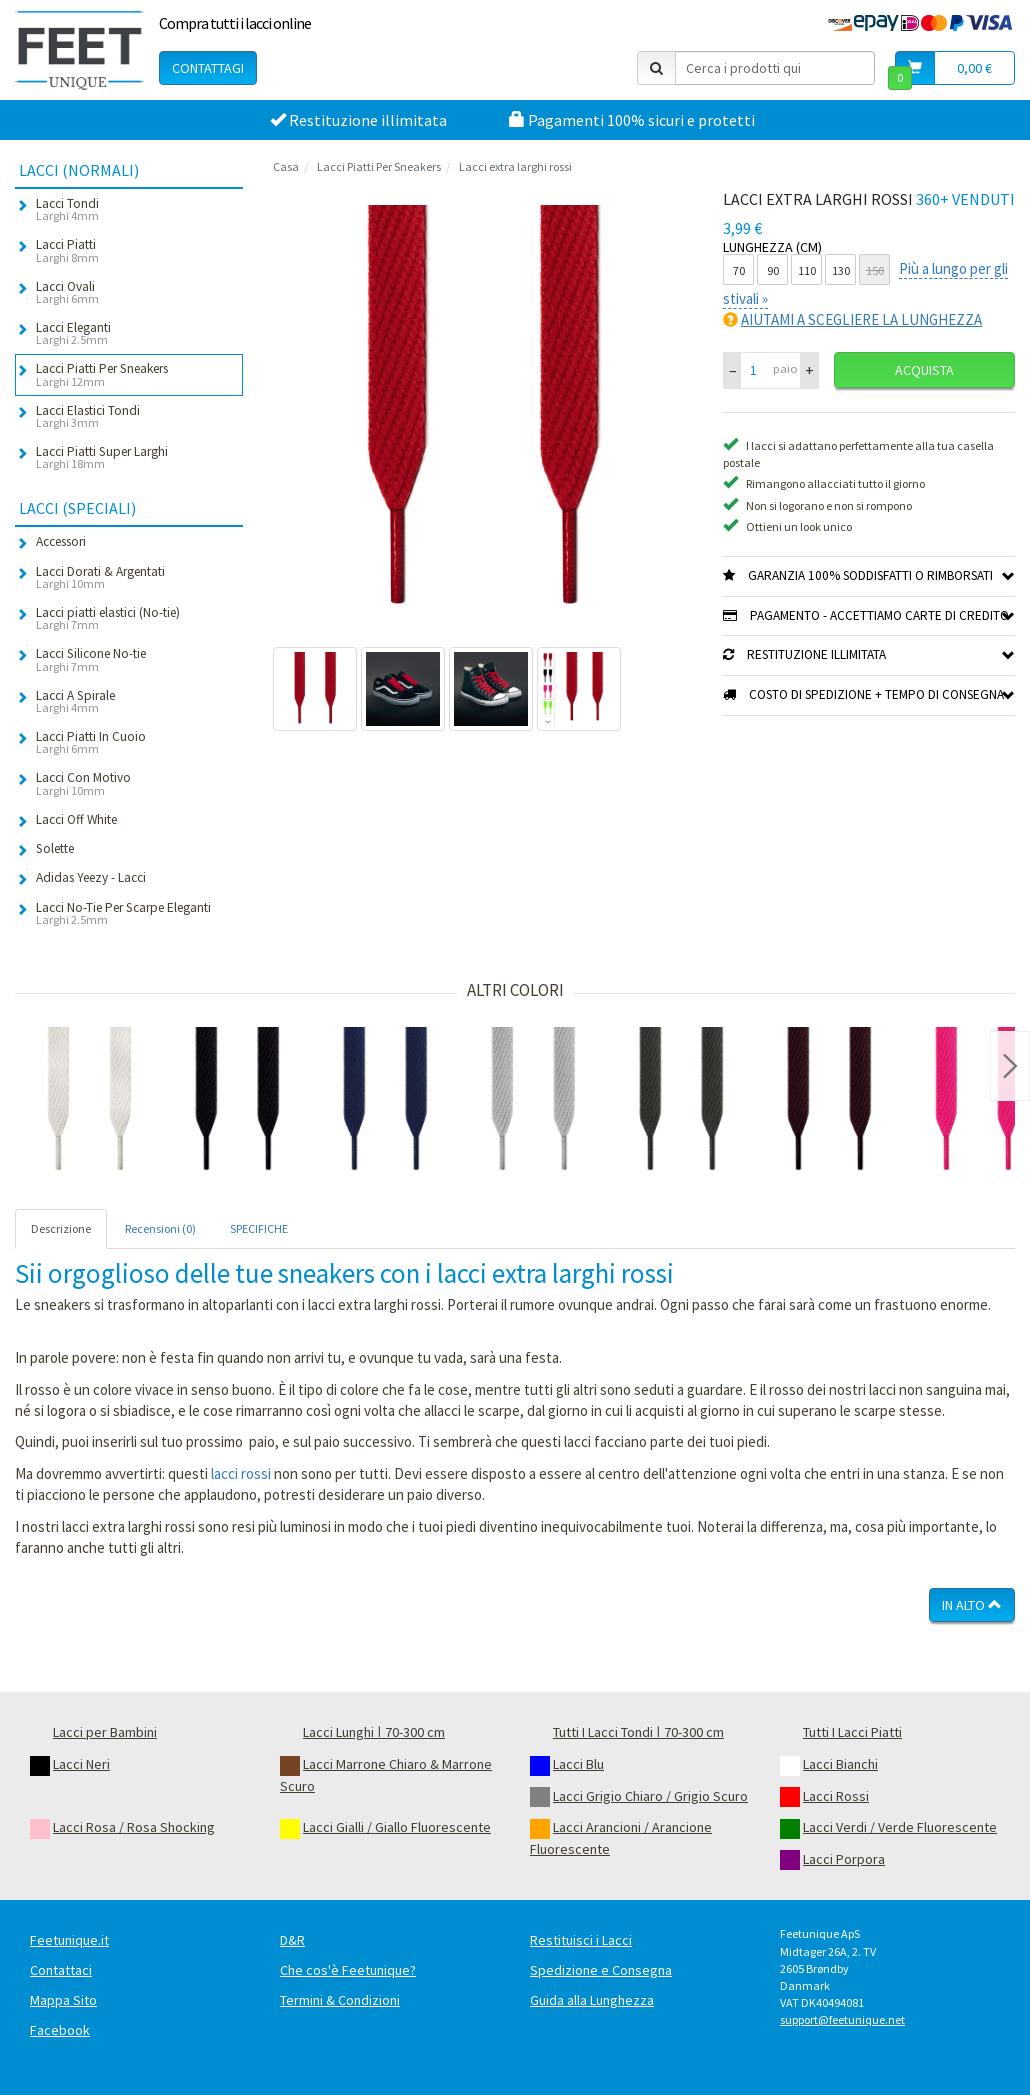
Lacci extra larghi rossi (515, 166)
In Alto (972, 1605)
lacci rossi (241, 1473)
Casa (286, 166)
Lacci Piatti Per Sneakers (379, 166)
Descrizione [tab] (61, 1228)
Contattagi (208, 68)
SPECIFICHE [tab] (259, 1228)
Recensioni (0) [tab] (160, 1228)
